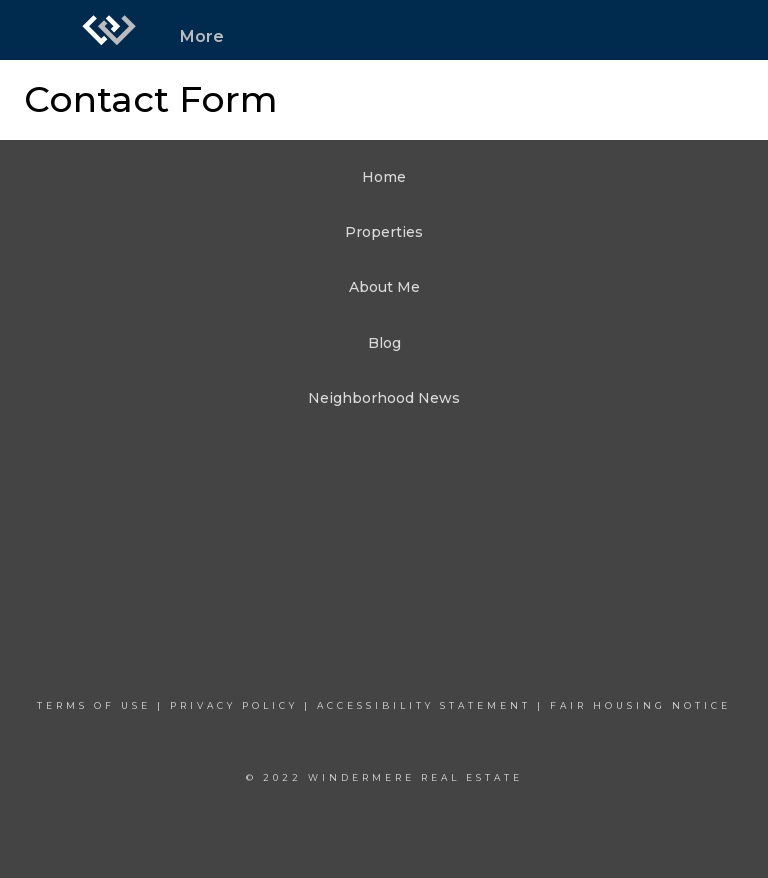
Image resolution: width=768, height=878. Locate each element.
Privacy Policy (234, 705)
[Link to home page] (109, 30)
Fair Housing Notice (640, 705)
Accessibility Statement (424, 705)
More (202, 36)
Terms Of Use (94, 705)
